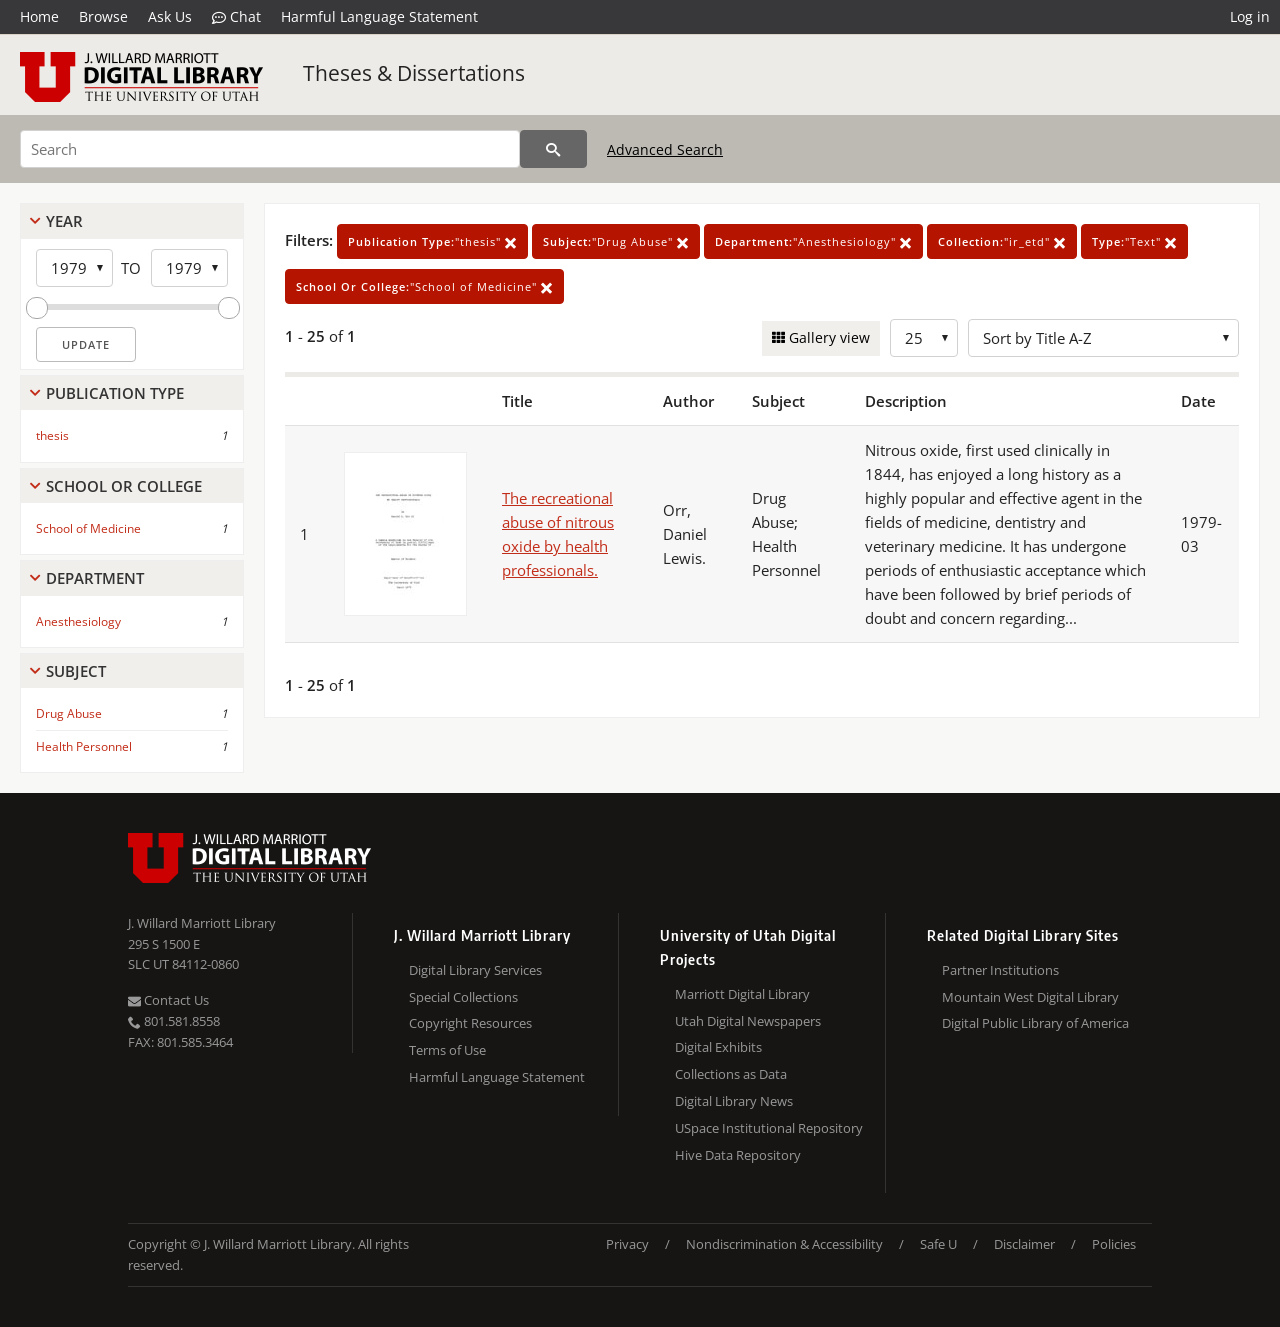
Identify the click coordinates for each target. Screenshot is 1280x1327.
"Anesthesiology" (813, 241)
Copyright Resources (470, 1023)
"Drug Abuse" (616, 241)
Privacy (627, 1244)
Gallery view (827, 337)
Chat (236, 17)
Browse (103, 16)
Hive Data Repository (738, 1155)
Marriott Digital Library (742, 994)
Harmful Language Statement (379, 16)
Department (95, 578)
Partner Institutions (1000, 970)
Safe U (938, 1244)
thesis (52, 435)
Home (39, 16)
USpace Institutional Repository (769, 1128)
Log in (1250, 16)
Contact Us (168, 1000)
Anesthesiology (78, 621)
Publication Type (115, 393)
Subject (76, 671)
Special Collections (463, 997)
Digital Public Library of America (1035, 1023)
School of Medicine (88, 528)
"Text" (1134, 241)
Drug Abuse (69, 713)
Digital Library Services (475, 970)
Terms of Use (447, 1050)
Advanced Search (665, 149)
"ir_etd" (1002, 241)
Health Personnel (84, 746)
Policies (1114, 1244)
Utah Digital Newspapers (748, 1021)
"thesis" (432, 241)
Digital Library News (734, 1101)
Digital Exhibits (718, 1047)
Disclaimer (1024, 1244)
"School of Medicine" (424, 286)
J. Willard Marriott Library (202, 923)
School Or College (124, 486)
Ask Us (170, 16)
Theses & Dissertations (414, 73)
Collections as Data (731, 1074)
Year (64, 221)
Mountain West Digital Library (1030, 997)
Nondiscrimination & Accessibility (784, 1244)
